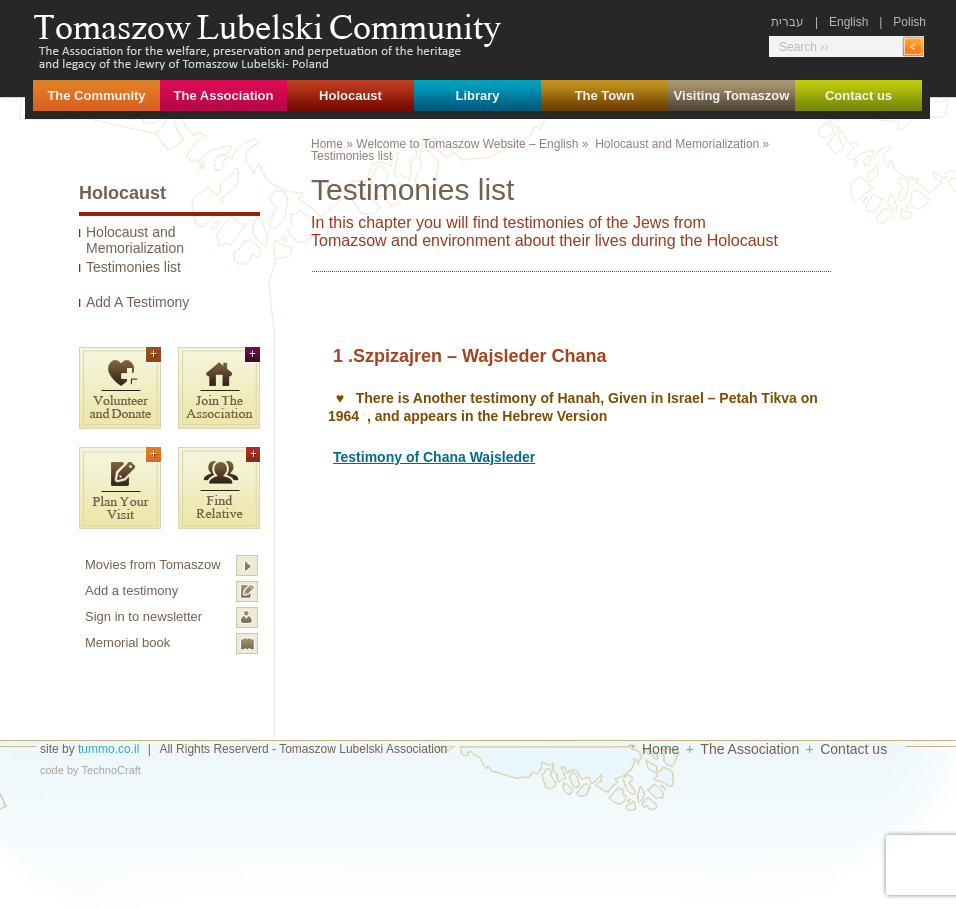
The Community (96, 95)
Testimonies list (133, 267)
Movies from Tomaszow (153, 564)
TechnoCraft (111, 770)
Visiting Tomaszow (732, 95)
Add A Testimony (137, 302)
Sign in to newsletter (143, 616)
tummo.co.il (108, 749)
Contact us (858, 95)
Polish (909, 22)
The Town (605, 95)
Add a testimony (131, 590)
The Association (224, 95)
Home (327, 144)
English (848, 22)
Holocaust (350, 95)
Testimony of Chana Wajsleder (434, 457)
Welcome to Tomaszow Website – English (467, 144)
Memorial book (127, 642)
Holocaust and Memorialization (135, 240)
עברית (787, 22)
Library (477, 95)
